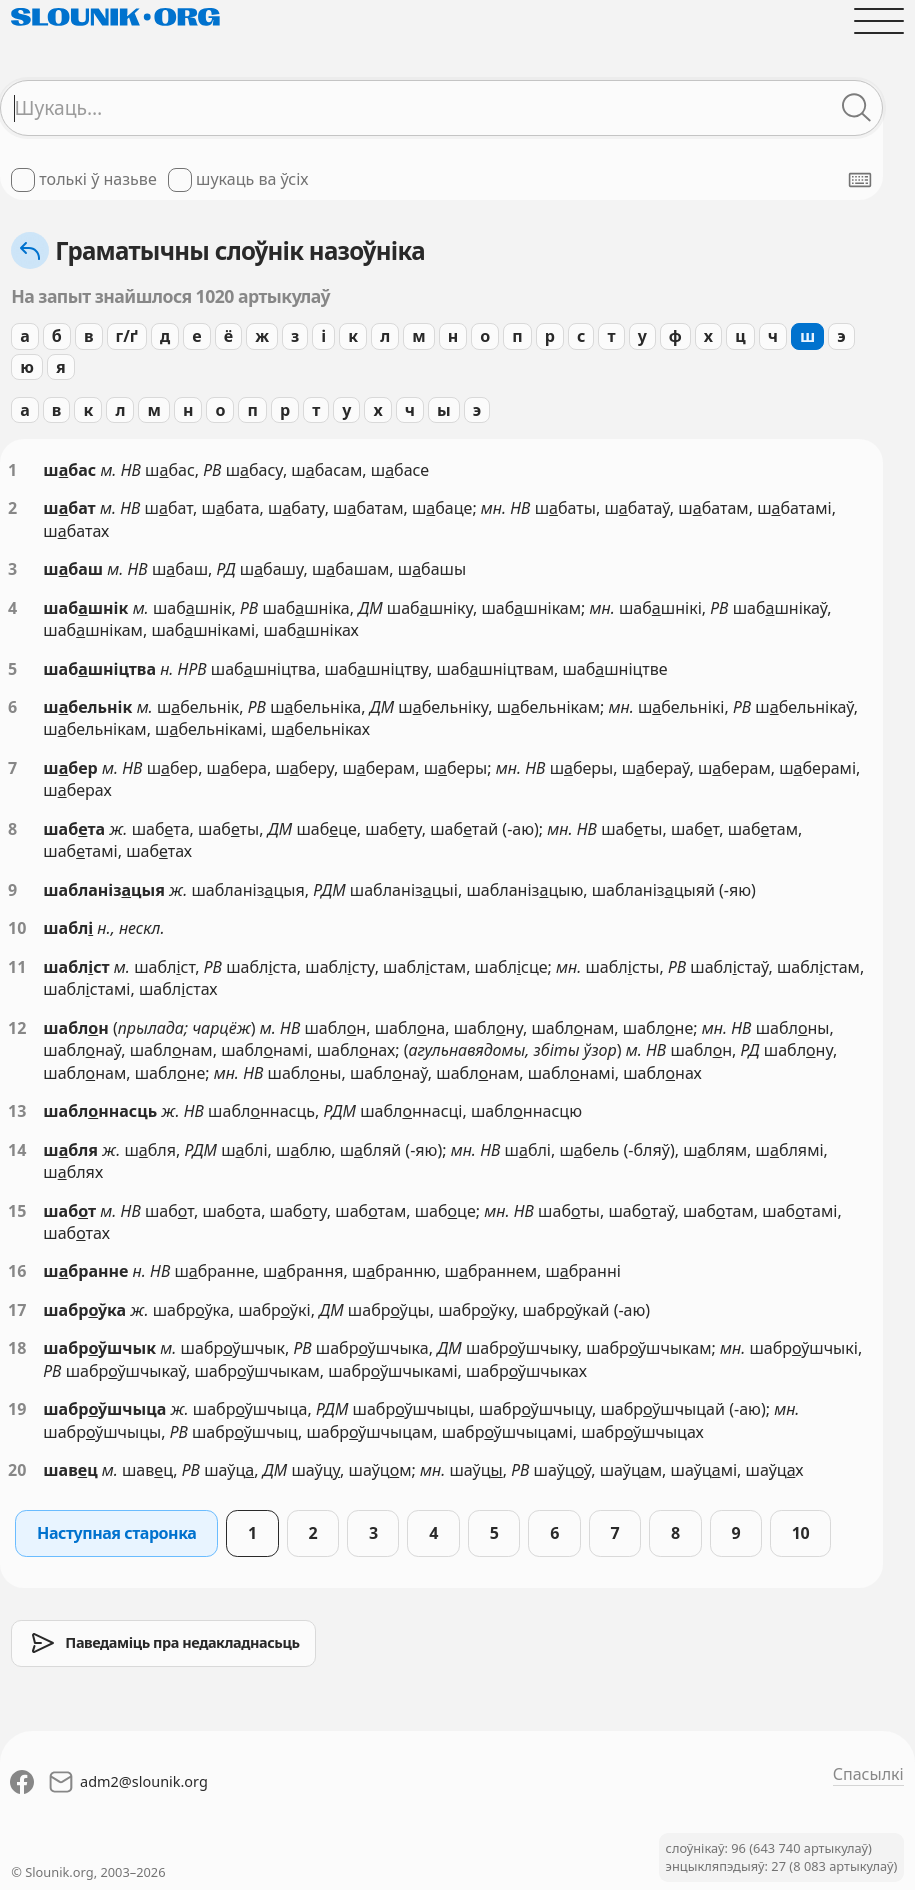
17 (17, 1310)
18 (17, 1348)
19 (17, 1409)
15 (17, 1211)
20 (17, 1470)
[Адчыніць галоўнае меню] (879, 21)
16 (17, 1271)
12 (17, 1028)
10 (17, 928)
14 (17, 1150)
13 (17, 1111)
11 (17, 967)
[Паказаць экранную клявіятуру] (860, 180)
